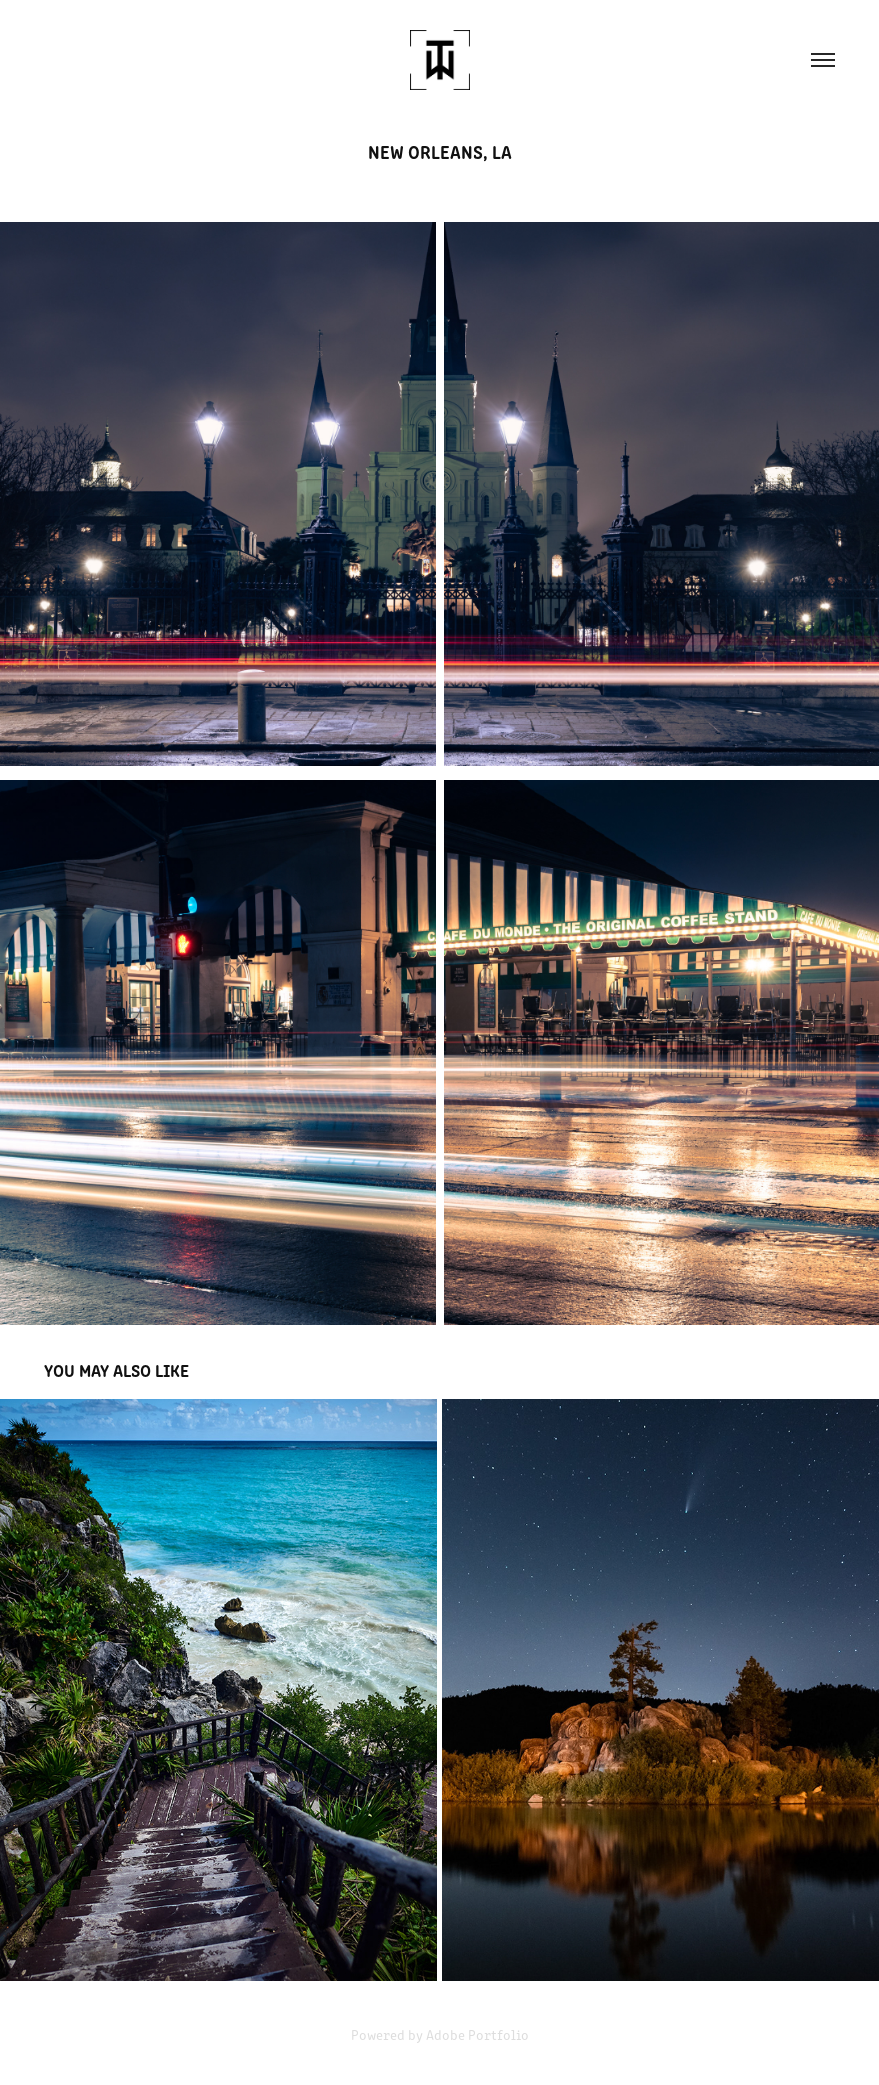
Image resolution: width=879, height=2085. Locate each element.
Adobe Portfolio (477, 2034)
